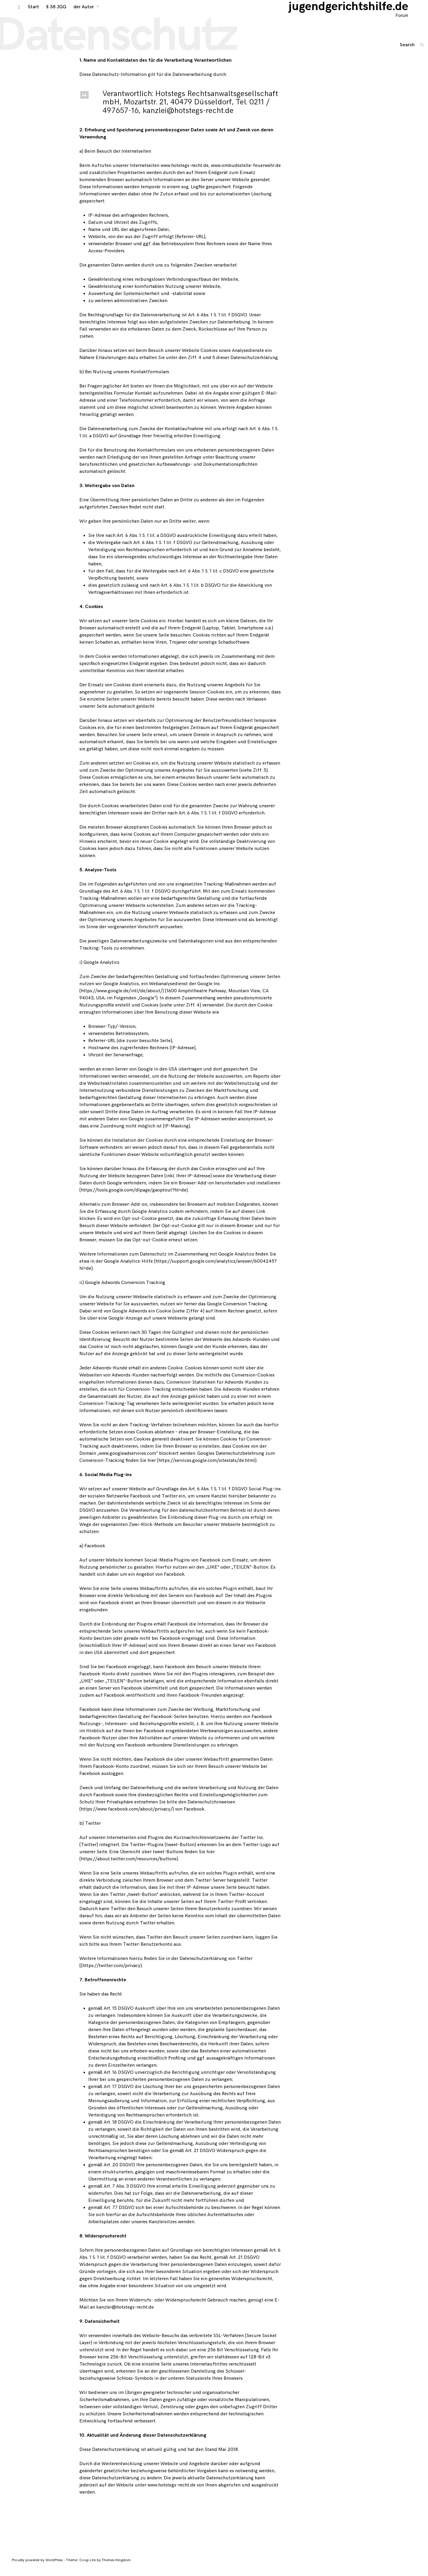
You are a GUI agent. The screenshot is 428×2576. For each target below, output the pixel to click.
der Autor (77, 12)
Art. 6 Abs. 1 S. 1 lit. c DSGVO (209, 577)
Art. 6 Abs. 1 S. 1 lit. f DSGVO (217, 320)
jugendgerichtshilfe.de (356, 12)
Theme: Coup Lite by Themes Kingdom (98, 2566)
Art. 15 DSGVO (119, 2014)
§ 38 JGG (49, 12)
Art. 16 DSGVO (119, 2078)
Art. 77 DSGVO (119, 2213)
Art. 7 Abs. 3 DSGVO (125, 2192)
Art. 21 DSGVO (200, 2156)
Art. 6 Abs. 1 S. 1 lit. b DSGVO (191, 591)
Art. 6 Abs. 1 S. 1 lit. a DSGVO (146, 541)
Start (26, 12)
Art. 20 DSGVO (119, 2170)
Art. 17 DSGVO (119, 2092)
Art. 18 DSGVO (119, 2128)
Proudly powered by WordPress (38, 2566)
